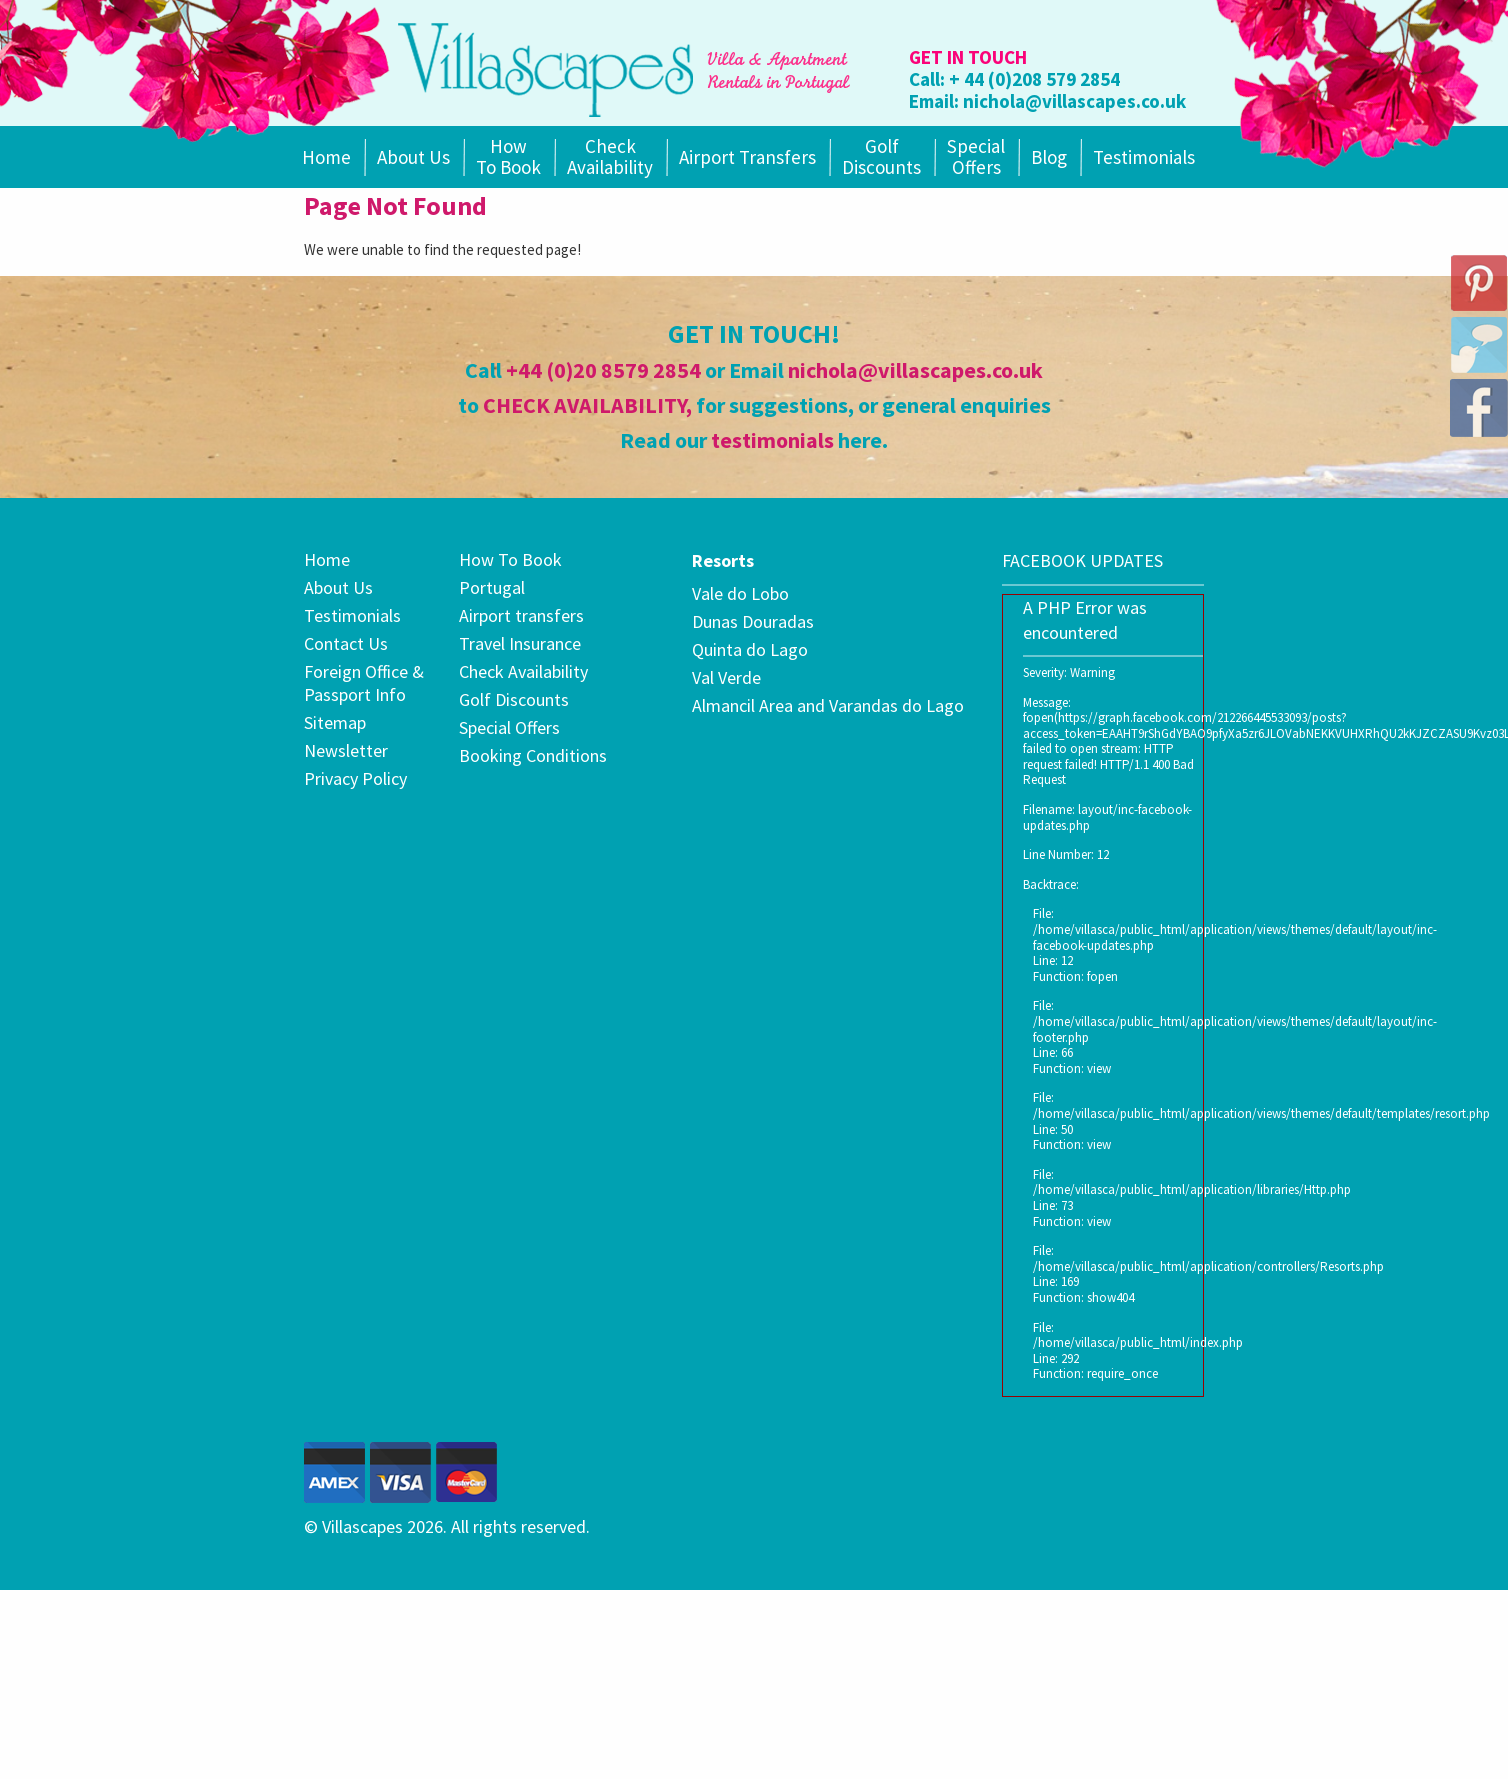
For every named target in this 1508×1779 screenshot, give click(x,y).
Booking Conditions (533, 755)
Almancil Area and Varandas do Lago (828, 705)
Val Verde (726, 677)
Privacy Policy (355, 778)
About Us (413, 157)
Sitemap (335, 722)
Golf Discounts (881, 156)
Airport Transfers (747, 157)
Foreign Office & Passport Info (364, 683)
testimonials (772, 440)
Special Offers (509, 727)
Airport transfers (521, 615)
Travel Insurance (520, 643)
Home (326, 157)
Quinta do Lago (750, 649)
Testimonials (1144, 157)
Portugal (492, 587)
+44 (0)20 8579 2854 (603, 370)
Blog (1049, 157)
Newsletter (346, 750)
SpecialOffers (976, 156)
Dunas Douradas (753, 621)
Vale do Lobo (740, 593)
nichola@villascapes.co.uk (1074, 101)
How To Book (508, 156)
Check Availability (610, 156)
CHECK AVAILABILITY (584, 405)
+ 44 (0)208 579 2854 (1034, 79)
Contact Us (346, 643)
